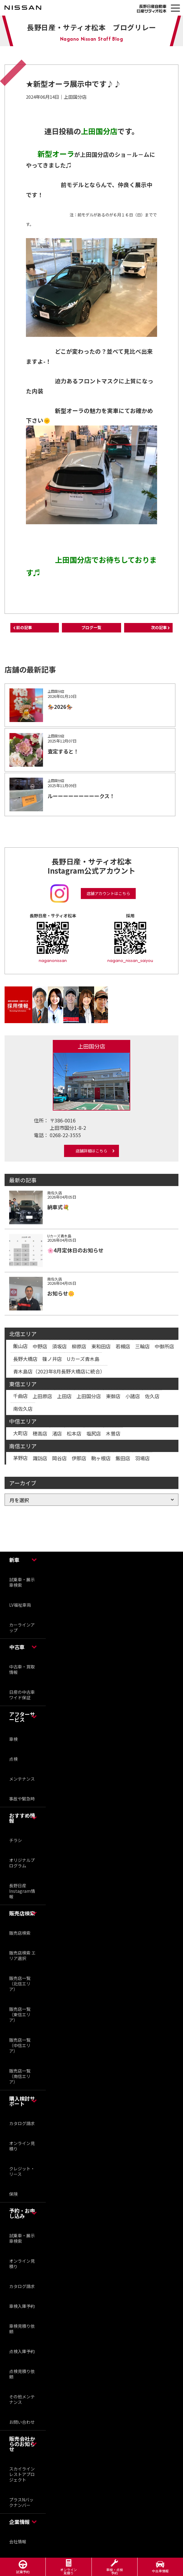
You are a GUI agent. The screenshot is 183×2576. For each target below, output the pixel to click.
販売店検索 (19, 1933)
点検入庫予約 (22, 2351)
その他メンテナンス (22, 2399)
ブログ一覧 (91, 627)
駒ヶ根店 (101, 1458)
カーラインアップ (22, 1627)
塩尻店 (93, 1433)
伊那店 (79, 1458)
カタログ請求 (22, 2123)
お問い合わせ (22, 2422)
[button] (175, 8)
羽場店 (142, 1458)
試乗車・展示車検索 (22, 1582)
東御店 (113, 1396)
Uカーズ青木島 (83, 1358)
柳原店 (79, 1346)
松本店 (74, 1433)
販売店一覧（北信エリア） (19, 1983)
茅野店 (20, 1457)
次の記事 (159, 627)
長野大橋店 (25, 1358)
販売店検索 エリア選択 (22, 1955)
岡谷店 (59, 1458)
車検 (13, 1739)
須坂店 (59, 1346)
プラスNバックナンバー (21, 2502)
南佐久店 (23, 1408)
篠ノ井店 (52, 1358)
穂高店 (40, 1433)
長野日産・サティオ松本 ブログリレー (91, 27)
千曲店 (20, 1395)
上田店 (64, 1396)
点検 (13, 1759)
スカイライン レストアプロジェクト (24, 2474)
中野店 (40, 1346)
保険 (13, 2194)
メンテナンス (22, 1779)
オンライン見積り (22, 2146)
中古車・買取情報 (22, 1669)
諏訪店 (40, 1458)
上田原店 (42, 1396)
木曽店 (113, 1433)
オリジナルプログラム (22, 1863)
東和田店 (101, 1346)
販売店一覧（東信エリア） (19, 2014)
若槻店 (123, 1346)
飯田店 (123, 1458)
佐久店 (152, 1396)
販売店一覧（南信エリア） (19, 2076)
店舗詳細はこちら (91, 1151)
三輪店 (142, 1346)
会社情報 (17, 2541)
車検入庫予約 (22, 2306)
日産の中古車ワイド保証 (22, 1695)
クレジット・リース (22, 2171)
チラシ (15, 1840)
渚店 (57, 1433)
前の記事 (24, 627)
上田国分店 (89, 1396)
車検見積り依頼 (22, 2329)
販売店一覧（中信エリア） (19, 2045)
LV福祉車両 (20, 1605)
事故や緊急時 (22, 1799)
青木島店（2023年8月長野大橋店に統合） (59, 1371)
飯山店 (20, 1346)
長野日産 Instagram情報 (22, 1891)
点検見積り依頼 (22, 2374)
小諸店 (132, 1396)
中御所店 (164, 1346)
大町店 (20, 1433)
